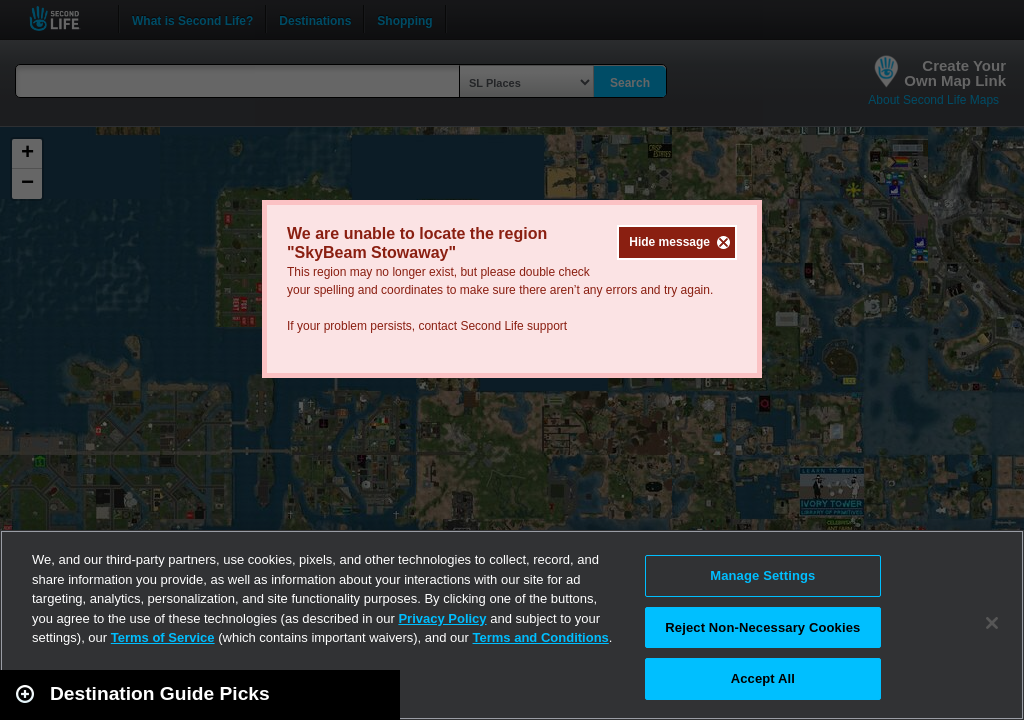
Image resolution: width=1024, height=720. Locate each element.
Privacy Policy (442, 618)
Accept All (763, 678)
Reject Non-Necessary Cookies (762, 627)
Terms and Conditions (541, 637)
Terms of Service (163, 637)
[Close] (992, 623)
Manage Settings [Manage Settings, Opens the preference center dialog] (762, 575)
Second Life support (513, 326)
